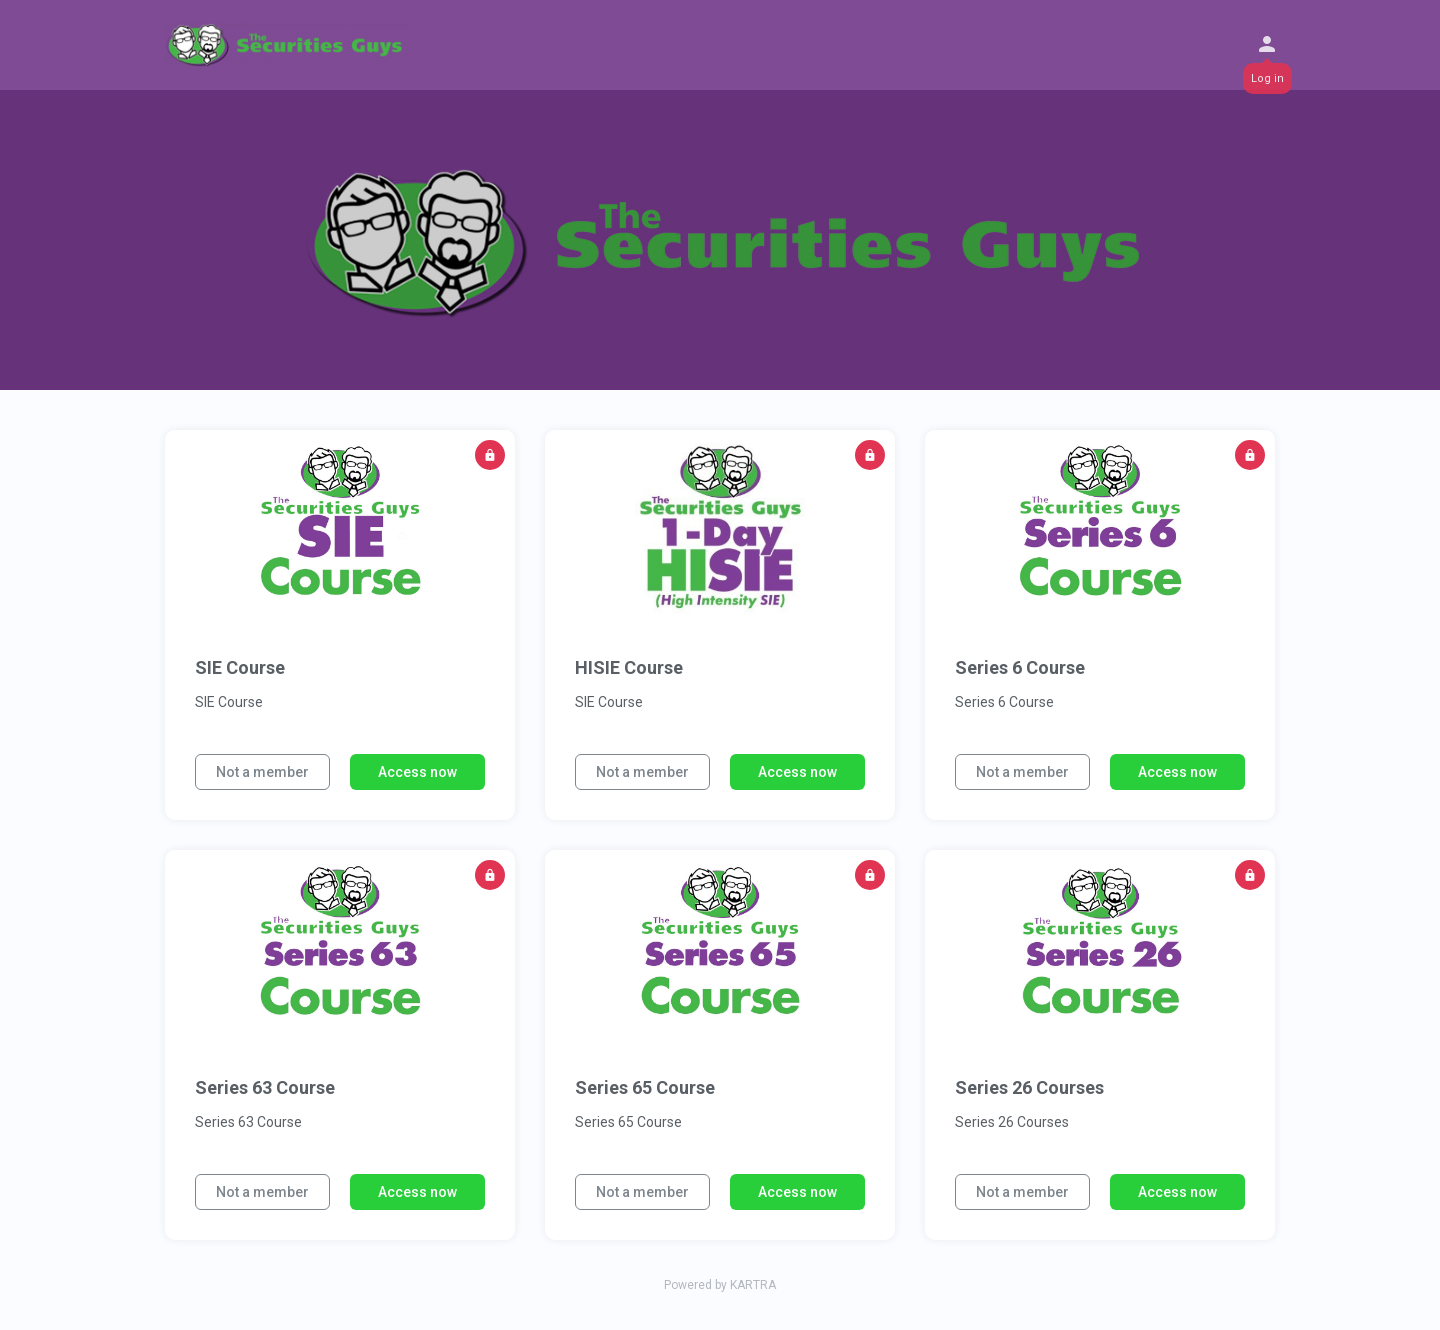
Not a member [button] (262, 772)
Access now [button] (417, 772)
